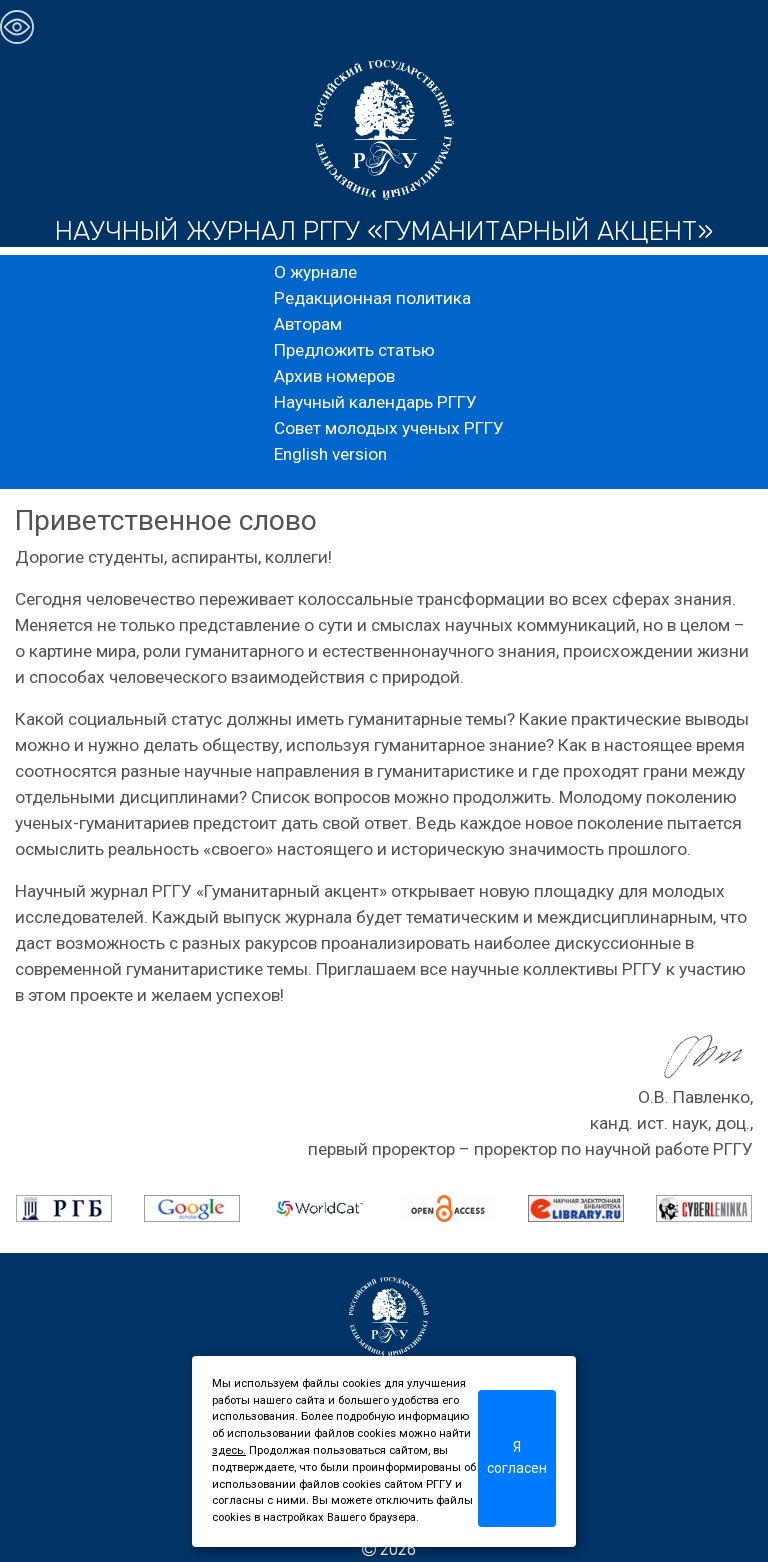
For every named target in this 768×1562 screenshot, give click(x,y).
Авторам (308, 324)
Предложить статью (354, 350)
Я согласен (517, 1457)
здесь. (229, 1450)
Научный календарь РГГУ (375, 402)
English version (330, 454)
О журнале (315, 272)
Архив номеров (334, 376)
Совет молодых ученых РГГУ (389, 428)
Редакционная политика (372, 298)
